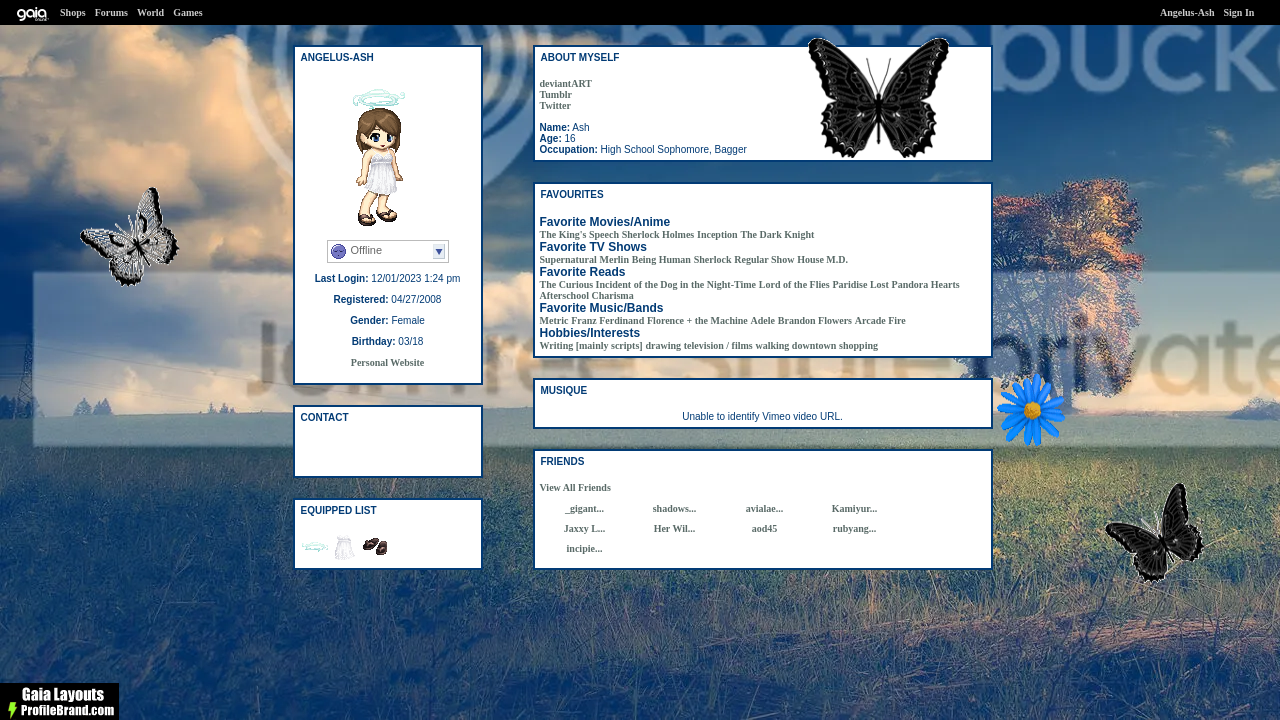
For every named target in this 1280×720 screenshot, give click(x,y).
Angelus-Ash (1187, 12)
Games (187, 12)
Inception (717, 234)
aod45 (765, 528)
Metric (554, 320)
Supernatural (568, 259)
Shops (73, 12)
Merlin (614, 259)
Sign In (1239, 12)
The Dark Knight (777, 234)
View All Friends (575, 487)
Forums (111, 12)
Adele (763, 320)
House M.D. (822, 259)
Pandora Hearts (926, 284)
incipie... (585, 548)
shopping (858, 345)
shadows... (675, 508)
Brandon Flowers (815, 320)
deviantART (566, 83)
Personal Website (387, 362)
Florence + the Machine (697, 320)
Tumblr (556, 94)
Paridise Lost (860, 284)
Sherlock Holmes (658, 234)
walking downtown (795, 345)
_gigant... (584, 508)
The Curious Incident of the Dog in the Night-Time (648, 284)
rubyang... (855, 528)
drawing (663, 345)
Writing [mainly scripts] (591, 345)
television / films (718, 345)
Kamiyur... (854, 508)
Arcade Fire (880, 320)
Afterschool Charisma (587, 295)
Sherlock (713, 259)
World (150, 12)
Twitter (555, 105)
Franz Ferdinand (607, 320)
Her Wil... (675, 528)
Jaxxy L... (585, 528)
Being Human (661, 259)
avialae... (765, 508)
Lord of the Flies (794, 284)
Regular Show (764, 259)
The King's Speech (579, 234)
